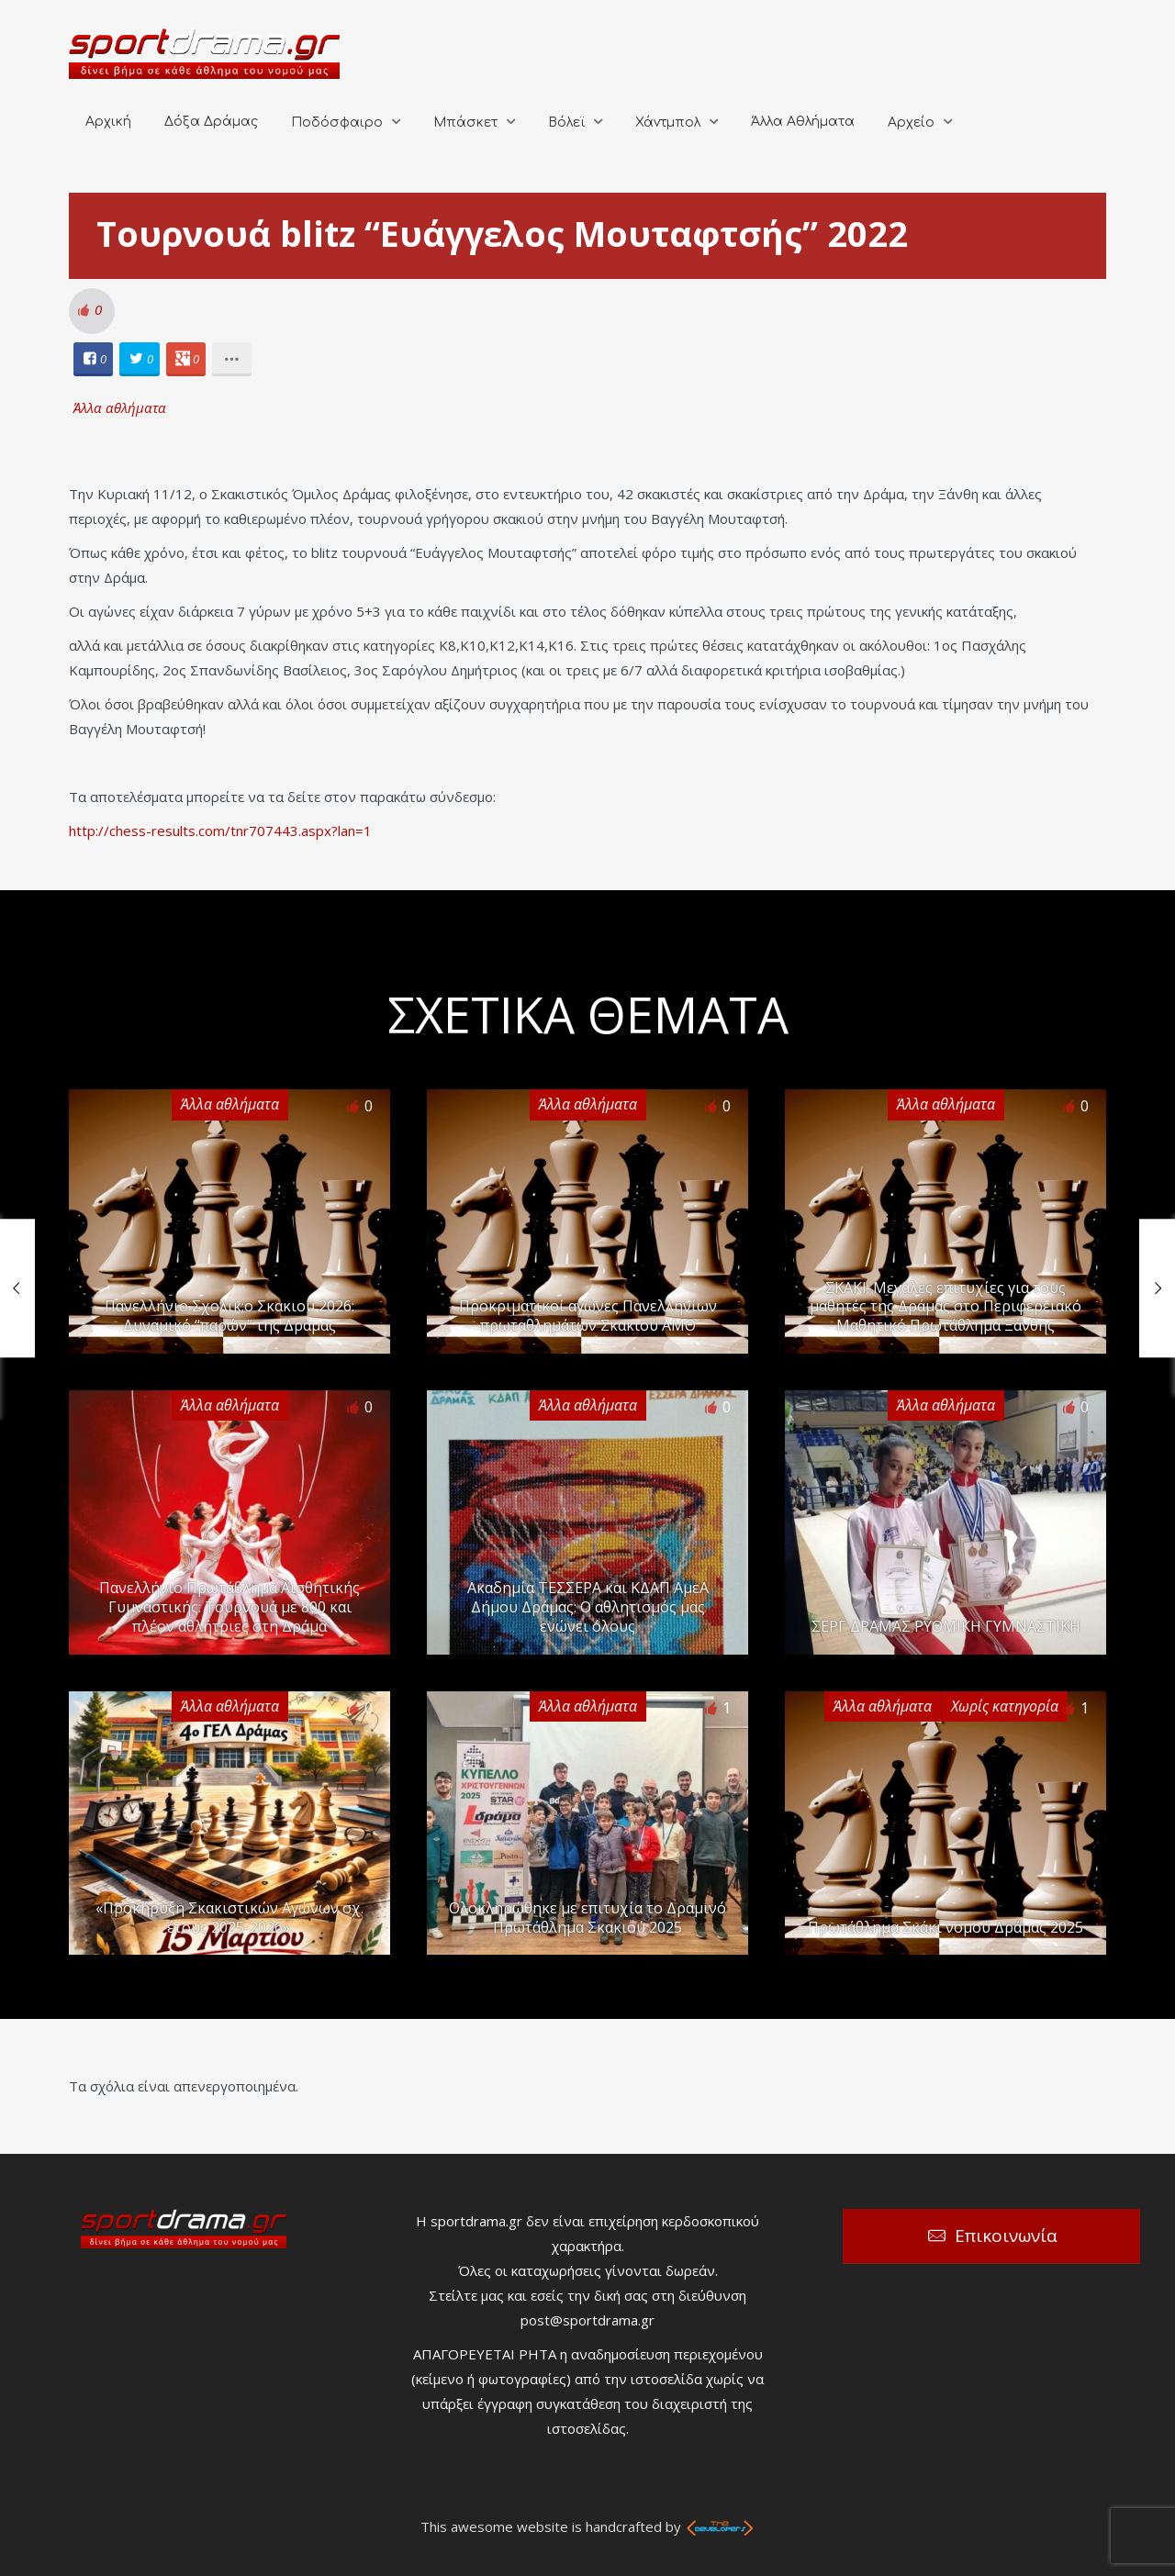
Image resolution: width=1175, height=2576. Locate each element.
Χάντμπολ (667, 122)
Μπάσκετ (465, 122)
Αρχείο (911, 122)
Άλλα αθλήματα (119, 407)
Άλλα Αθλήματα (803, 121)
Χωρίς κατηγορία (1004, 1706)
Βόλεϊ (566, 122)
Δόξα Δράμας (211, 121)
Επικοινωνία (1006, 2235)
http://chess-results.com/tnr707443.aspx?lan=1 (220, 830)
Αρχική (108, 121)
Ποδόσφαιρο (337, 122)
